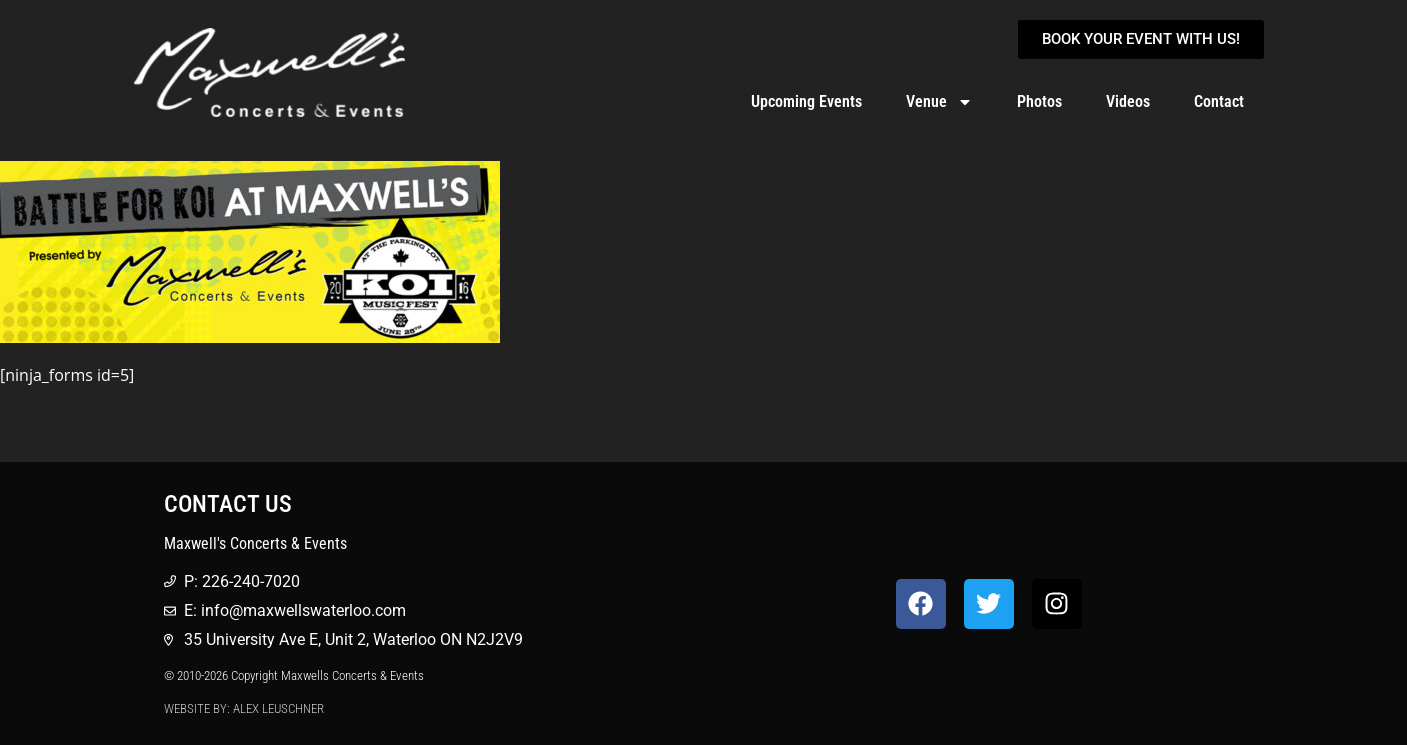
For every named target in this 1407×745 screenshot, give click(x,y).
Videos (1128, 101)
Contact (1219, 101)
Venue (939, 102)
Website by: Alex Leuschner (244, 708)
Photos (1039, 101)
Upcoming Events (806, 101)
